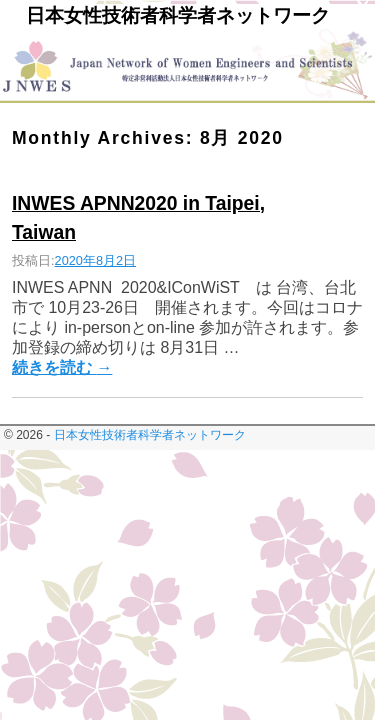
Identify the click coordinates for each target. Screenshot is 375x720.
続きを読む (62, 367)
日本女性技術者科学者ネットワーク (178, 15)
